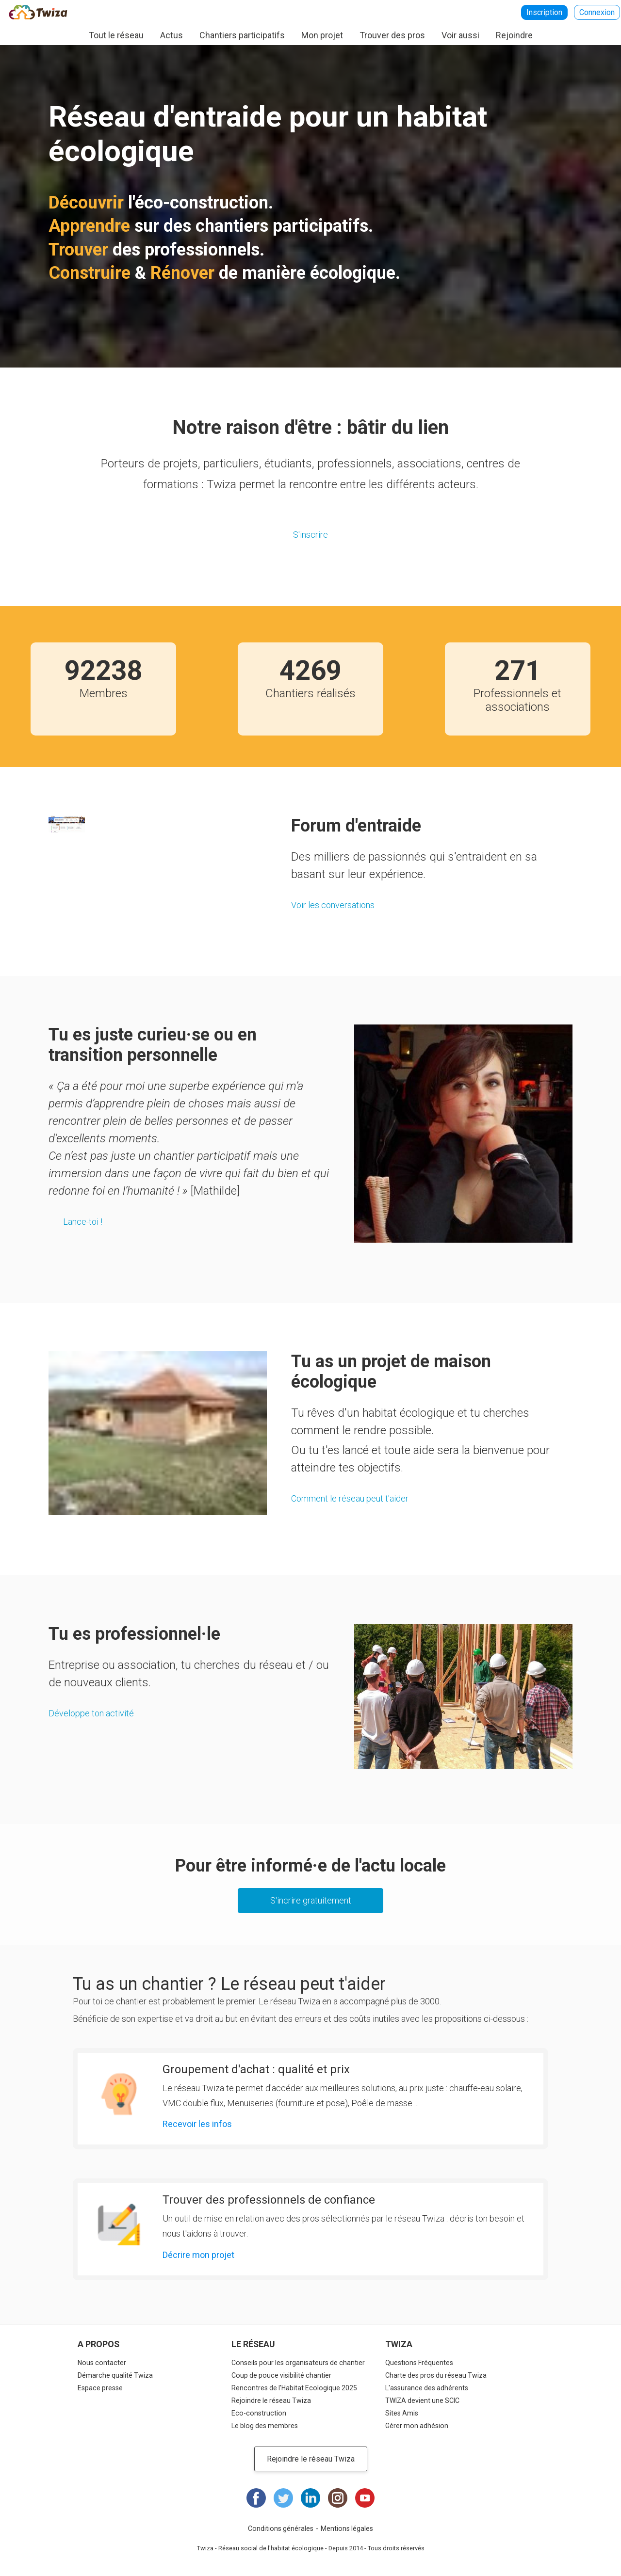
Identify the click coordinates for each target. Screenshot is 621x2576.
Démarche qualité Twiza (115, 2375)
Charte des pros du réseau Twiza (436, 2375)
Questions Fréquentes (419, 2363)
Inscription (544, 12)
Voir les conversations (333, 905)
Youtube (365, 2498)
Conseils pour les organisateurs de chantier (298, 2363)
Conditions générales (280, 2528)
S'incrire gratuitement (310, 1900)
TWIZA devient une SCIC (422, 2400)
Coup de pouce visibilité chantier (281, 2375)
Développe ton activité (91, 1713)
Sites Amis (401, 2413)
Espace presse (100, 2388)
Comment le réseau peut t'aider (350, 1498)
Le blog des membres (264, 2426)
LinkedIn (310, 2498)
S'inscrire (310, 534)
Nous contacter (102, 2363)
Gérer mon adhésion (416, 2426)
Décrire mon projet (198, 2255)
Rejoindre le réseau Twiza (271, 2400)
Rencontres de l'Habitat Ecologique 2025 (294, 2388)
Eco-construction (258, 2413)
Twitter (283, 2498)
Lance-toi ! (82, 1221)
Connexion (597, 12)
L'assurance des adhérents (426, 2388)
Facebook (256, 2498)
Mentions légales (347, 2528)
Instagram (337, 2498)
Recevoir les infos (197, 2124)
